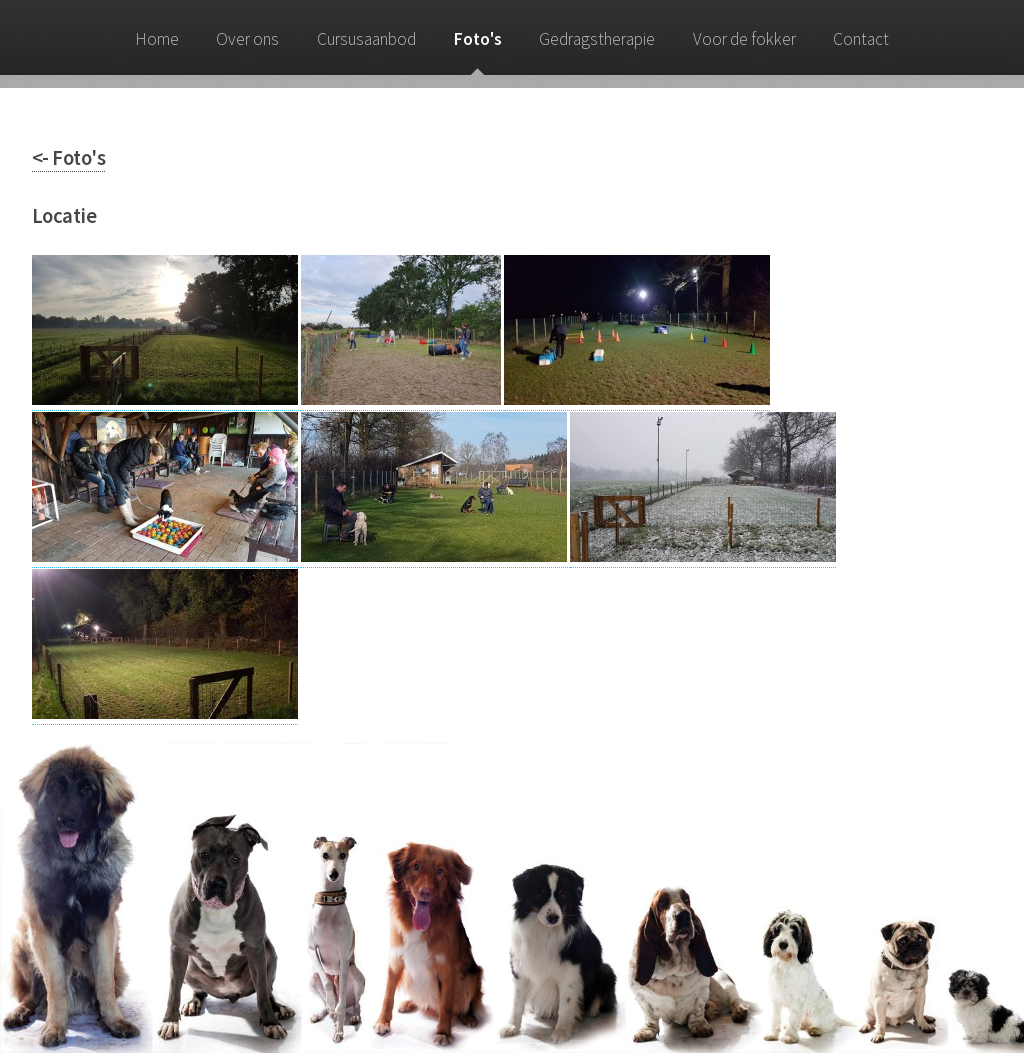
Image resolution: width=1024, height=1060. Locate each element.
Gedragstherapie (597, 39)
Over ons (247, 39)
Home (157, 39)
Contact (861, 39)
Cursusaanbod (366, 39)
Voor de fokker (744, 39)
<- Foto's (68, 158)
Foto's (478, 39)
